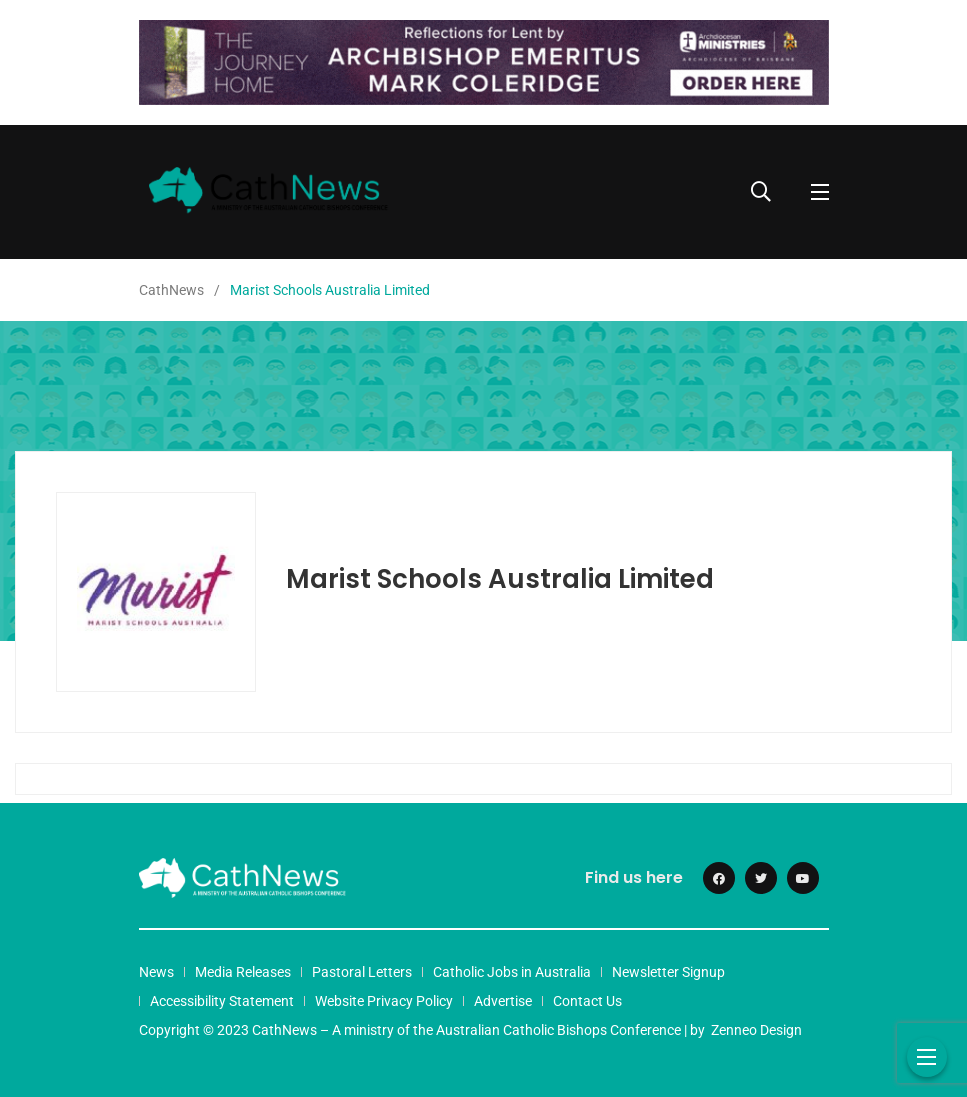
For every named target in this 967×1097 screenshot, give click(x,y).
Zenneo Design (756, 1030)
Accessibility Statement (222, 1001)
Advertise (503, 1001)
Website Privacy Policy (384, 1001)
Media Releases (243, 972)
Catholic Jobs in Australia (512, 972)
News (156, 972)
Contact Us (587, 1001)
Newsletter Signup (668, 972)
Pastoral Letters (362, 972)
